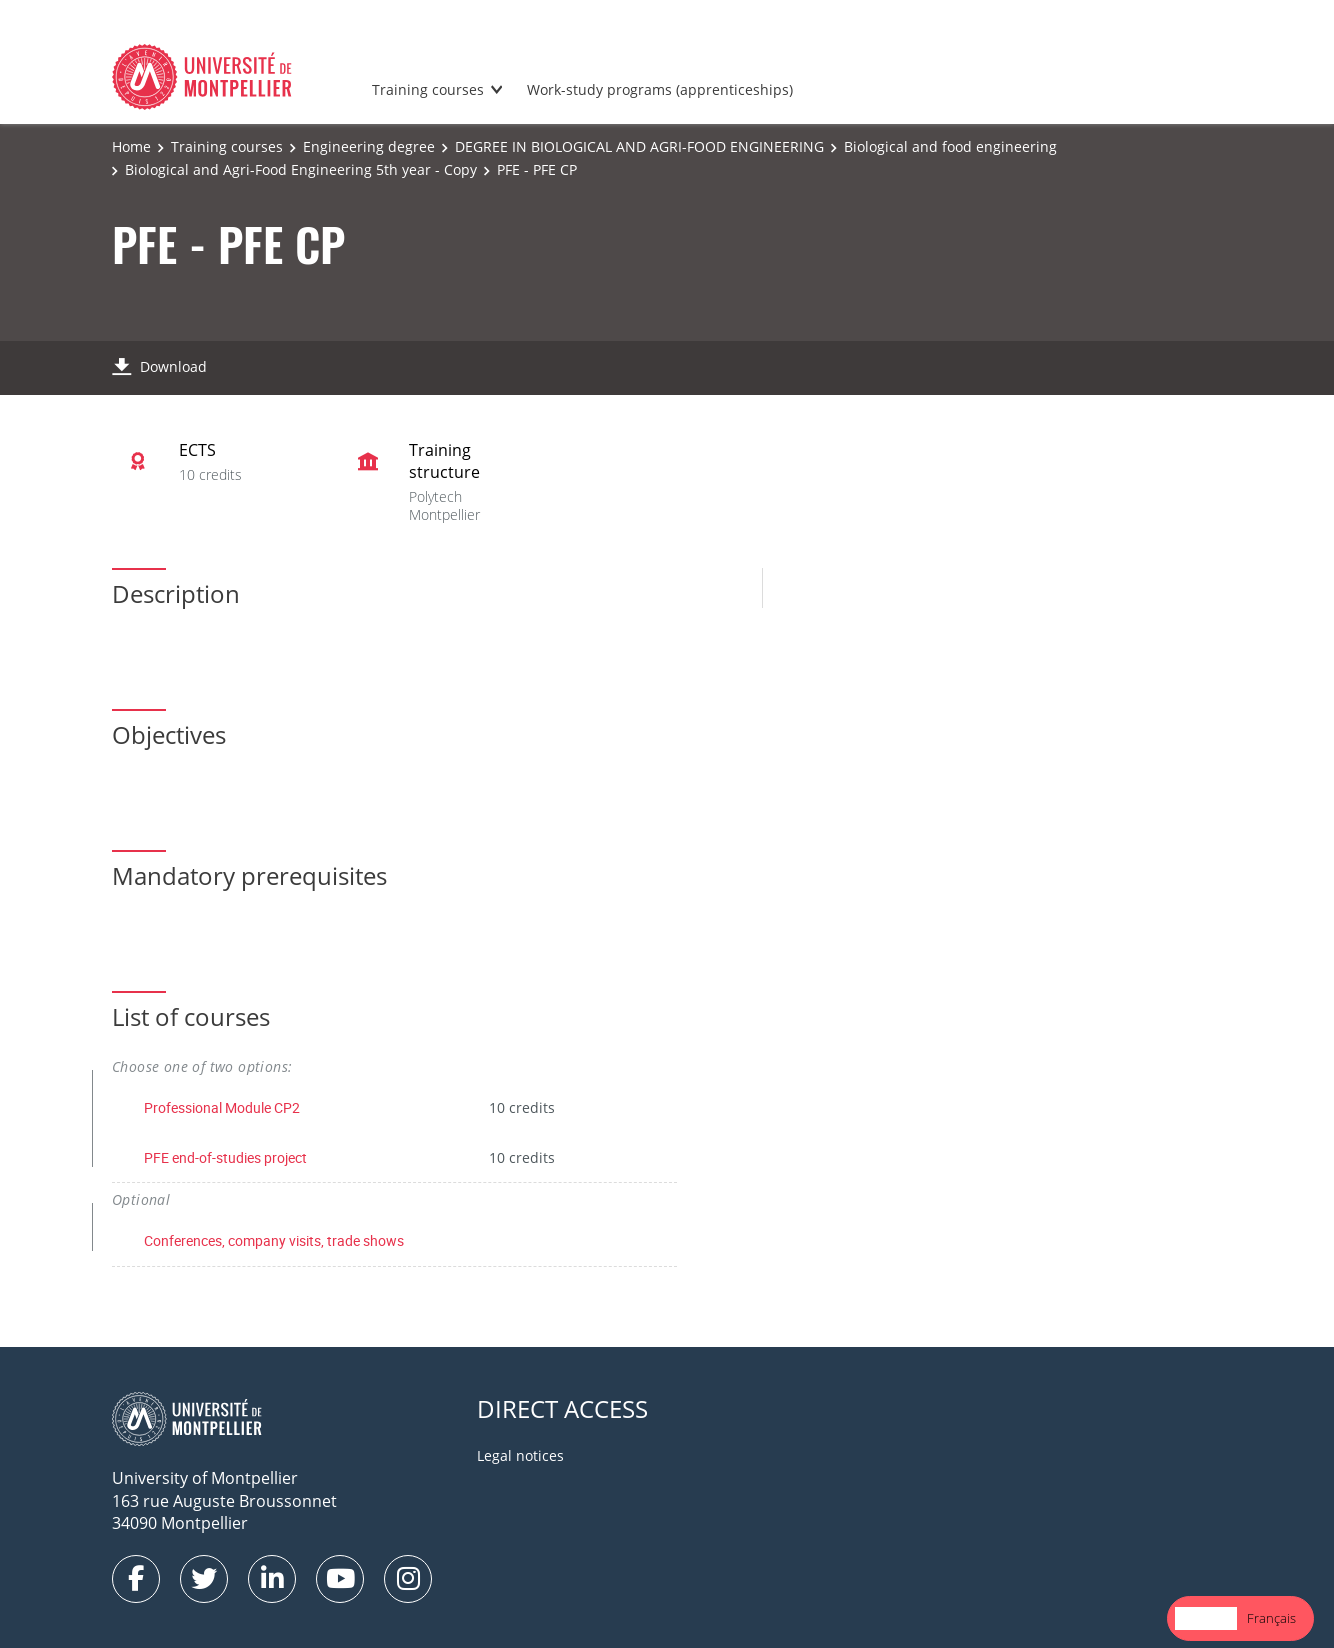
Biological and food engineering (950, 146)
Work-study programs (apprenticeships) (660, 89)
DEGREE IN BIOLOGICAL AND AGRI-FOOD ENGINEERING (639, 146)
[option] (1271, 1618)
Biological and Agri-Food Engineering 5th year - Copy (301, 169)
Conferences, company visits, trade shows (274, 1240)
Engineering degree (369, 146)
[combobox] (1206, 1618)
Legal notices (520, 1455)
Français (1271, 1618)
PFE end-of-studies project (225, 1157)
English (1206, 1618)
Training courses (428, 89)
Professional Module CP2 (222, 1107)
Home (131, 146)
